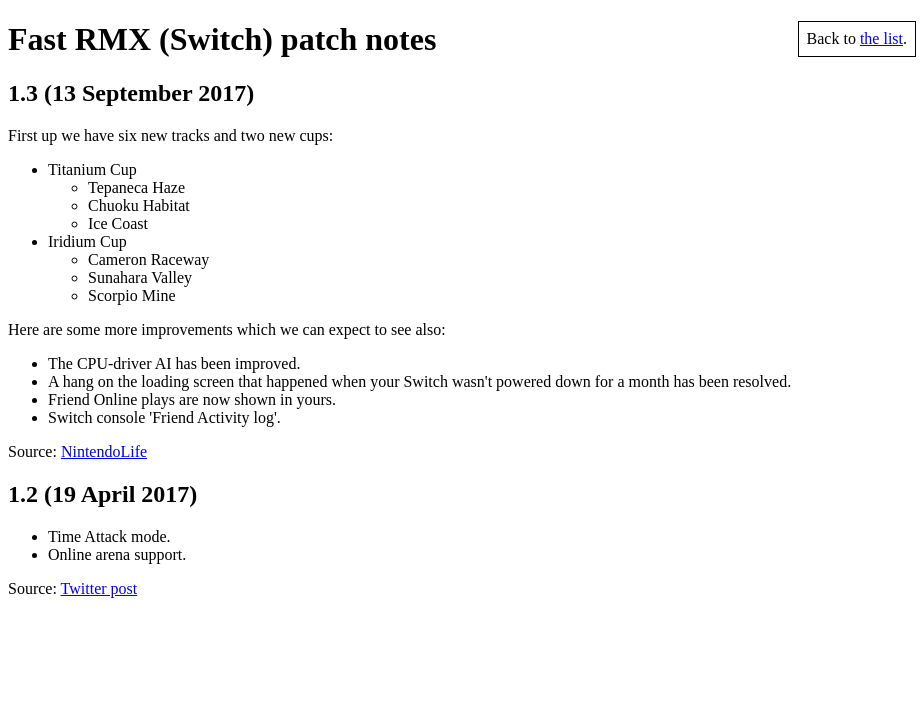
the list (881, 38)
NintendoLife (104, 451)
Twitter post (99, 588)
